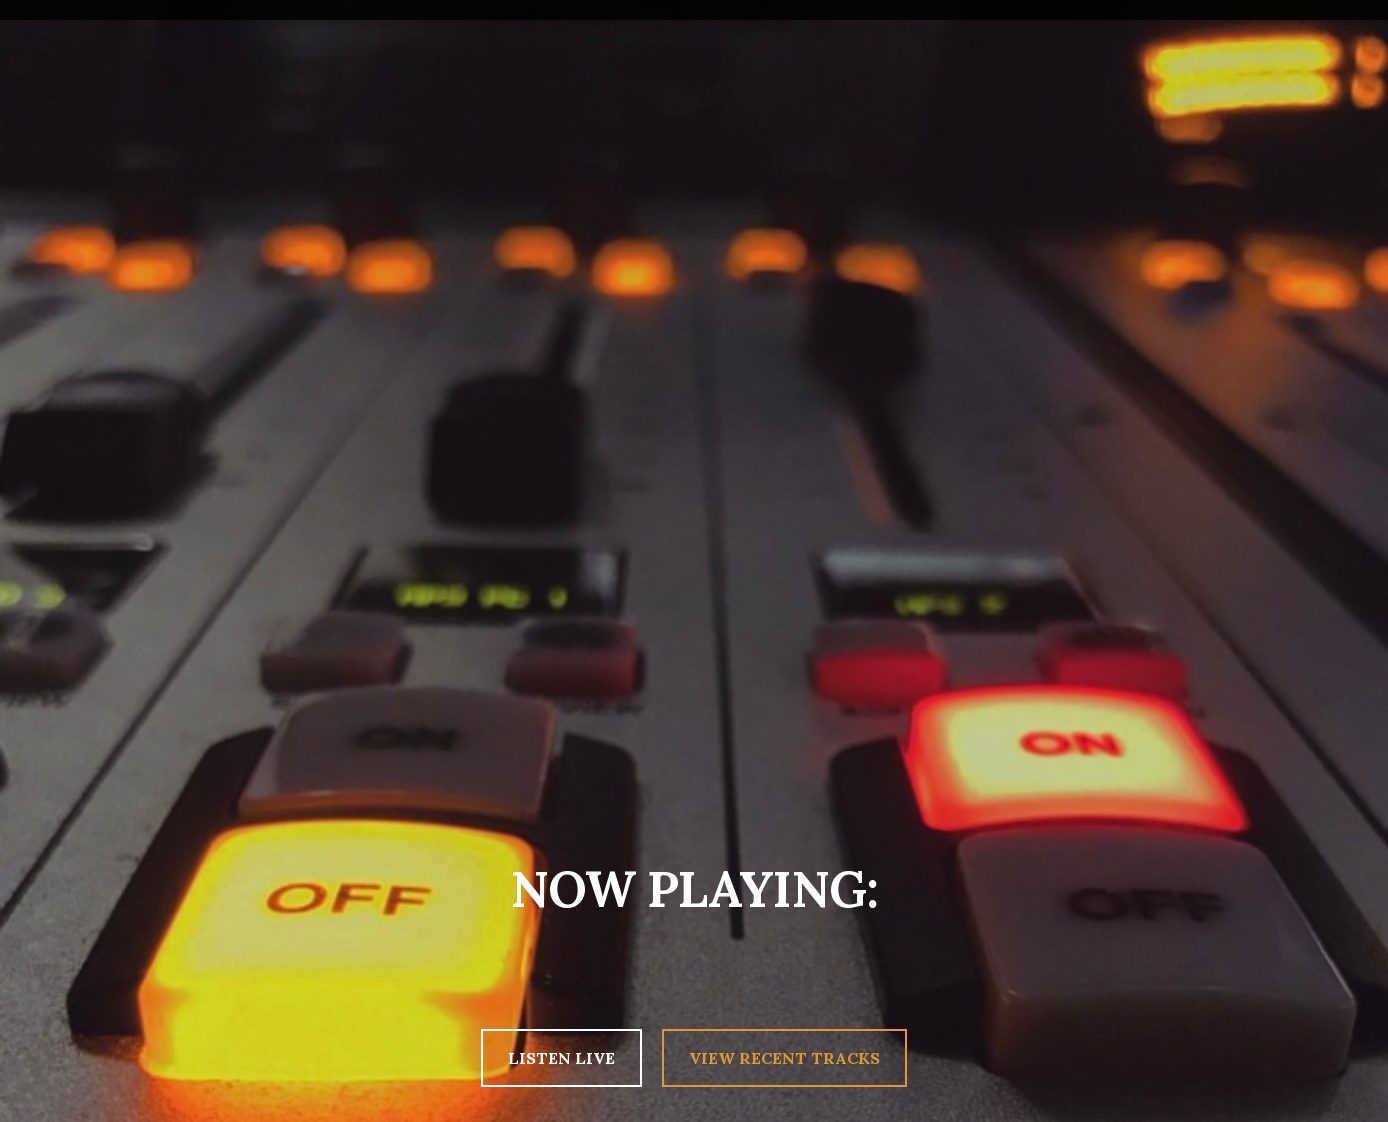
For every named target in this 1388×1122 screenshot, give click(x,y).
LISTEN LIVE (561, 1058)
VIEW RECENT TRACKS (784, 1058)
